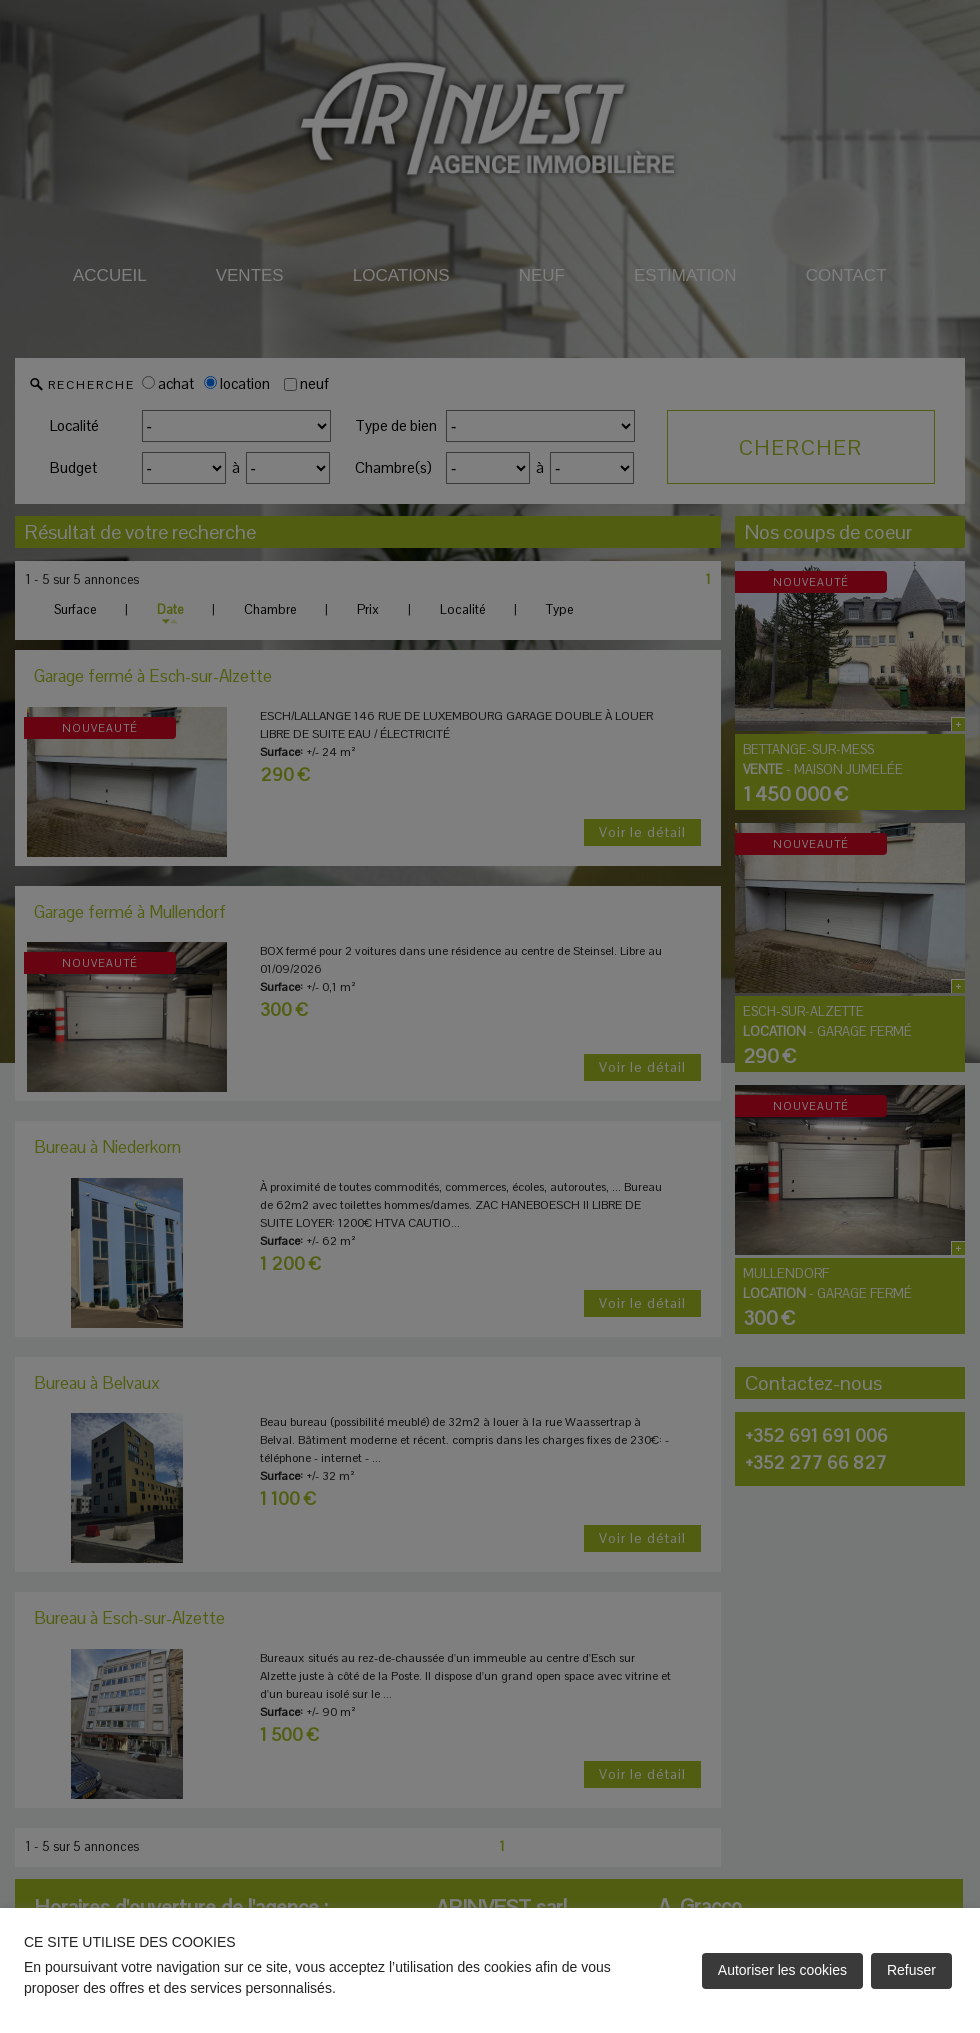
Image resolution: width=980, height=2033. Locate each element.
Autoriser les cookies (782, 1970)
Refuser (911, 1970)
